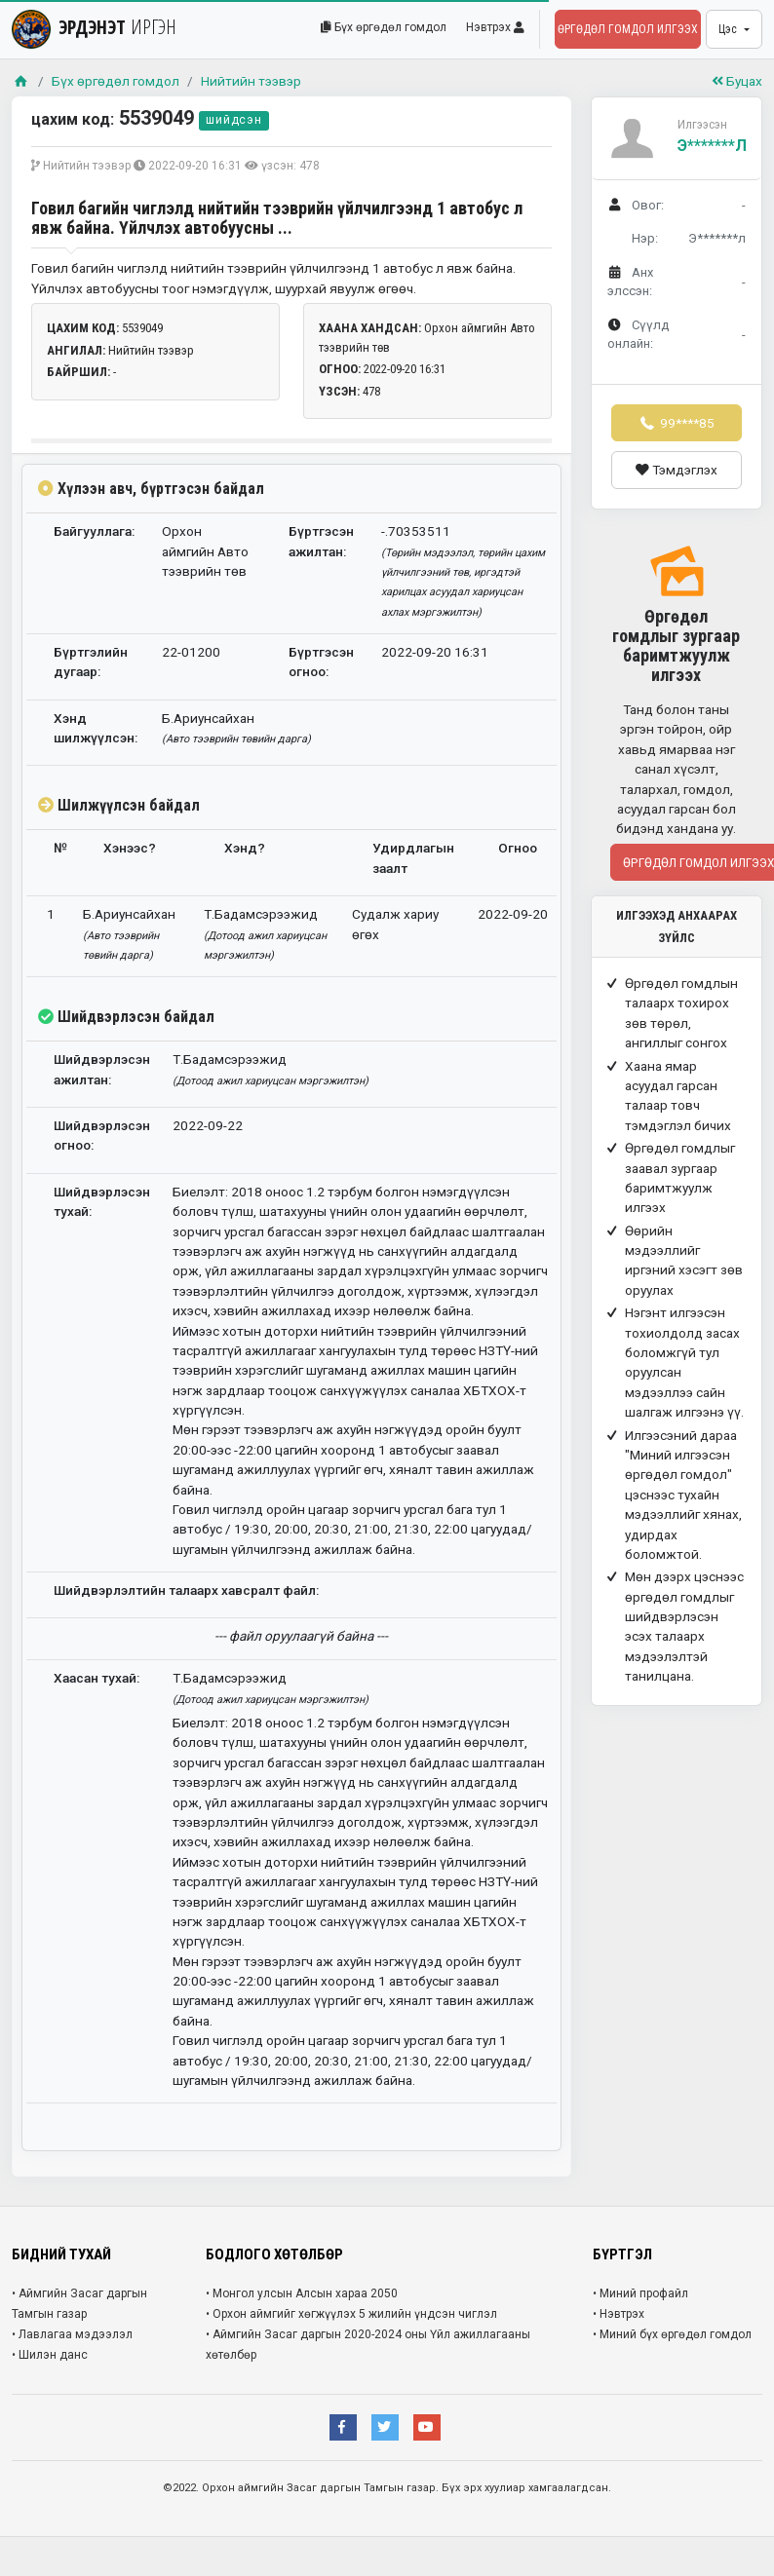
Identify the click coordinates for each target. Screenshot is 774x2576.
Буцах (737, 81)
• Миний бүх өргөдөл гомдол (672, 2334)
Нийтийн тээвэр (251, 81)
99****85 (677, 423)
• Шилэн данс (50, 2355)
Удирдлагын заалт (413, 857)
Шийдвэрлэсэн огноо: (102, 1135)
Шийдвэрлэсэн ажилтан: (102, 1068)
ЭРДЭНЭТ (94, 27)
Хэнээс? (129, 847)
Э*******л (712, 145)
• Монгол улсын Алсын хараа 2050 (302, 2293)
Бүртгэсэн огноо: (321, 661)
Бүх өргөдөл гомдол (383, 27)
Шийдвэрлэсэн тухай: (102, 1201)
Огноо (517, 847)
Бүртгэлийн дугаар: (91, 661)
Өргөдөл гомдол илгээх (628, 29)
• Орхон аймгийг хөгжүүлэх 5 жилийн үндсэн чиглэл (351, 2314)
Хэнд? (244, 847)
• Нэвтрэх (618, 2314)
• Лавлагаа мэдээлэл (72, 2334)
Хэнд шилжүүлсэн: (95, 727)
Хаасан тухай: (96, 1678)
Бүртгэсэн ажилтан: (321, 540)
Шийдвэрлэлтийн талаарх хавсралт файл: (186, 1590)
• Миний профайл (640, 2293)
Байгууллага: (94, 531)
